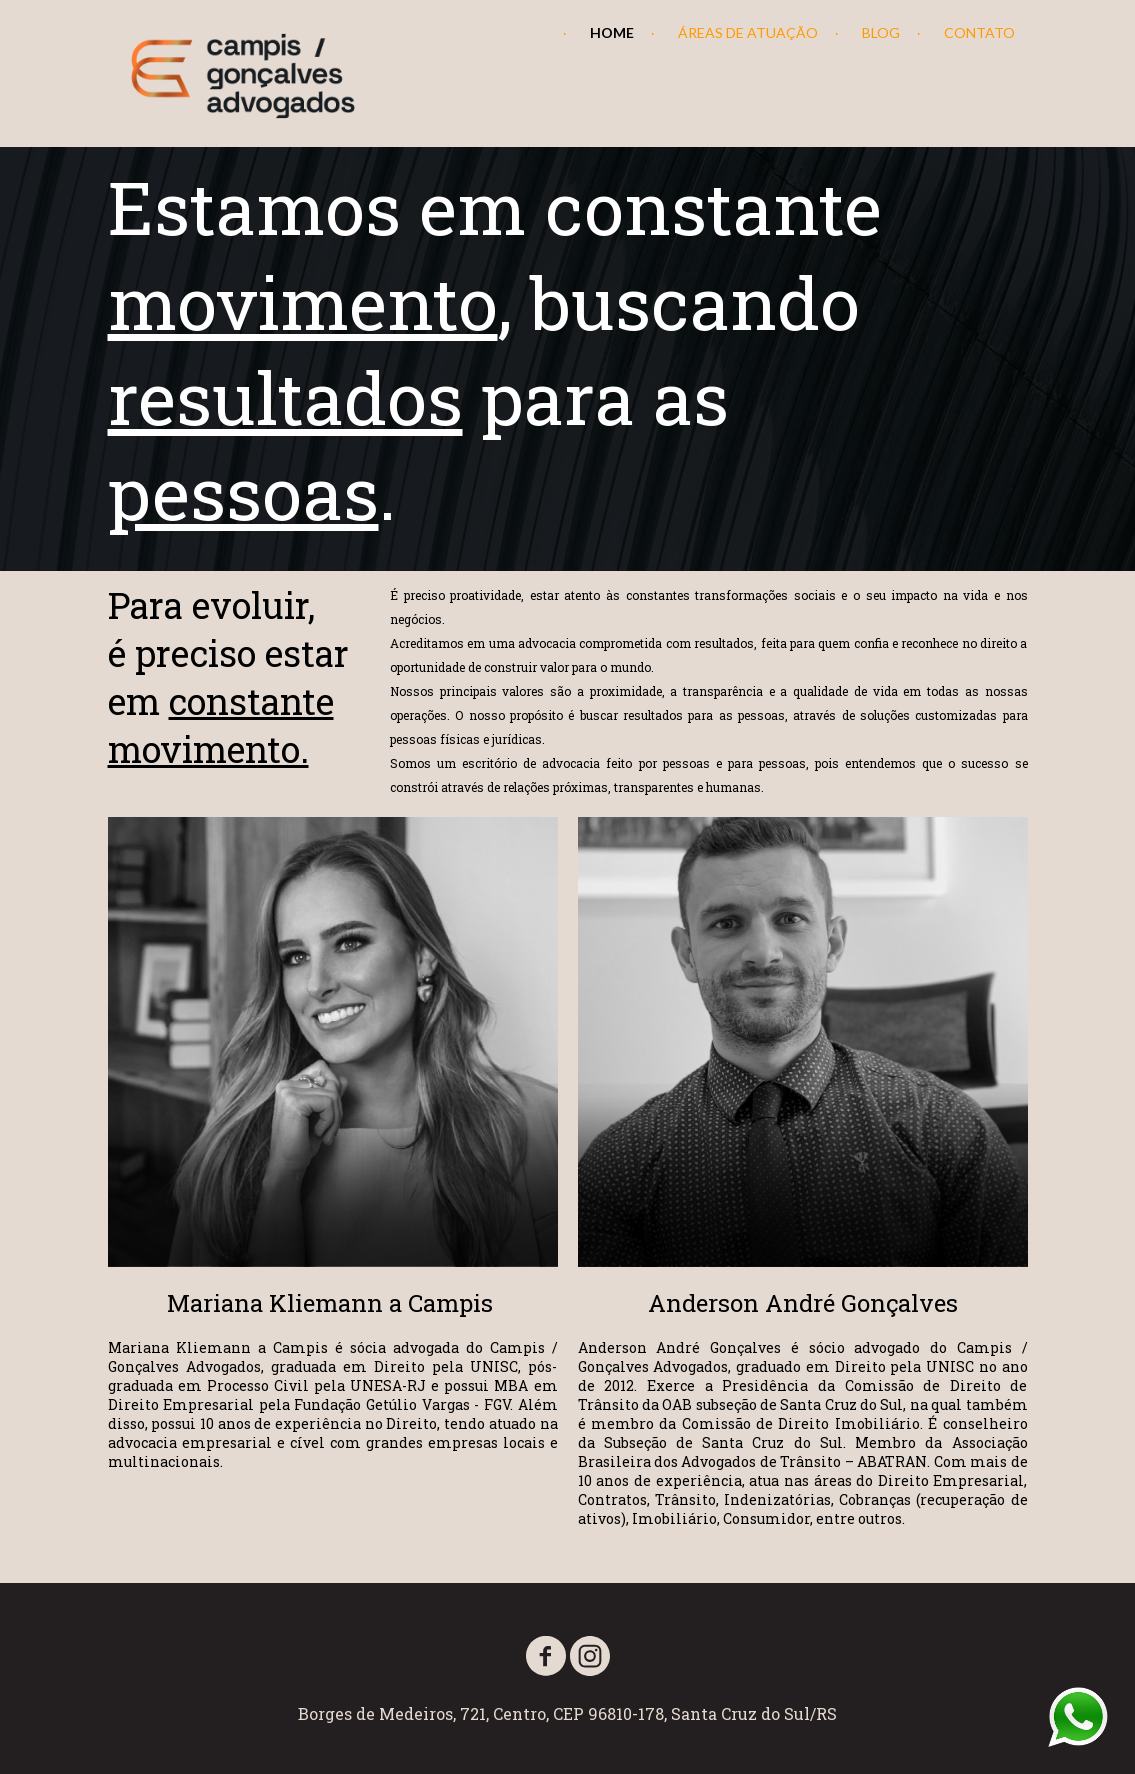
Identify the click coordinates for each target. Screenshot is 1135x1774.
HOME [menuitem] (612, 32)
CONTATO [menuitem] (979, 32)
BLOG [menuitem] (881, 32)
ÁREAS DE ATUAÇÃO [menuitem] (748, 32)
